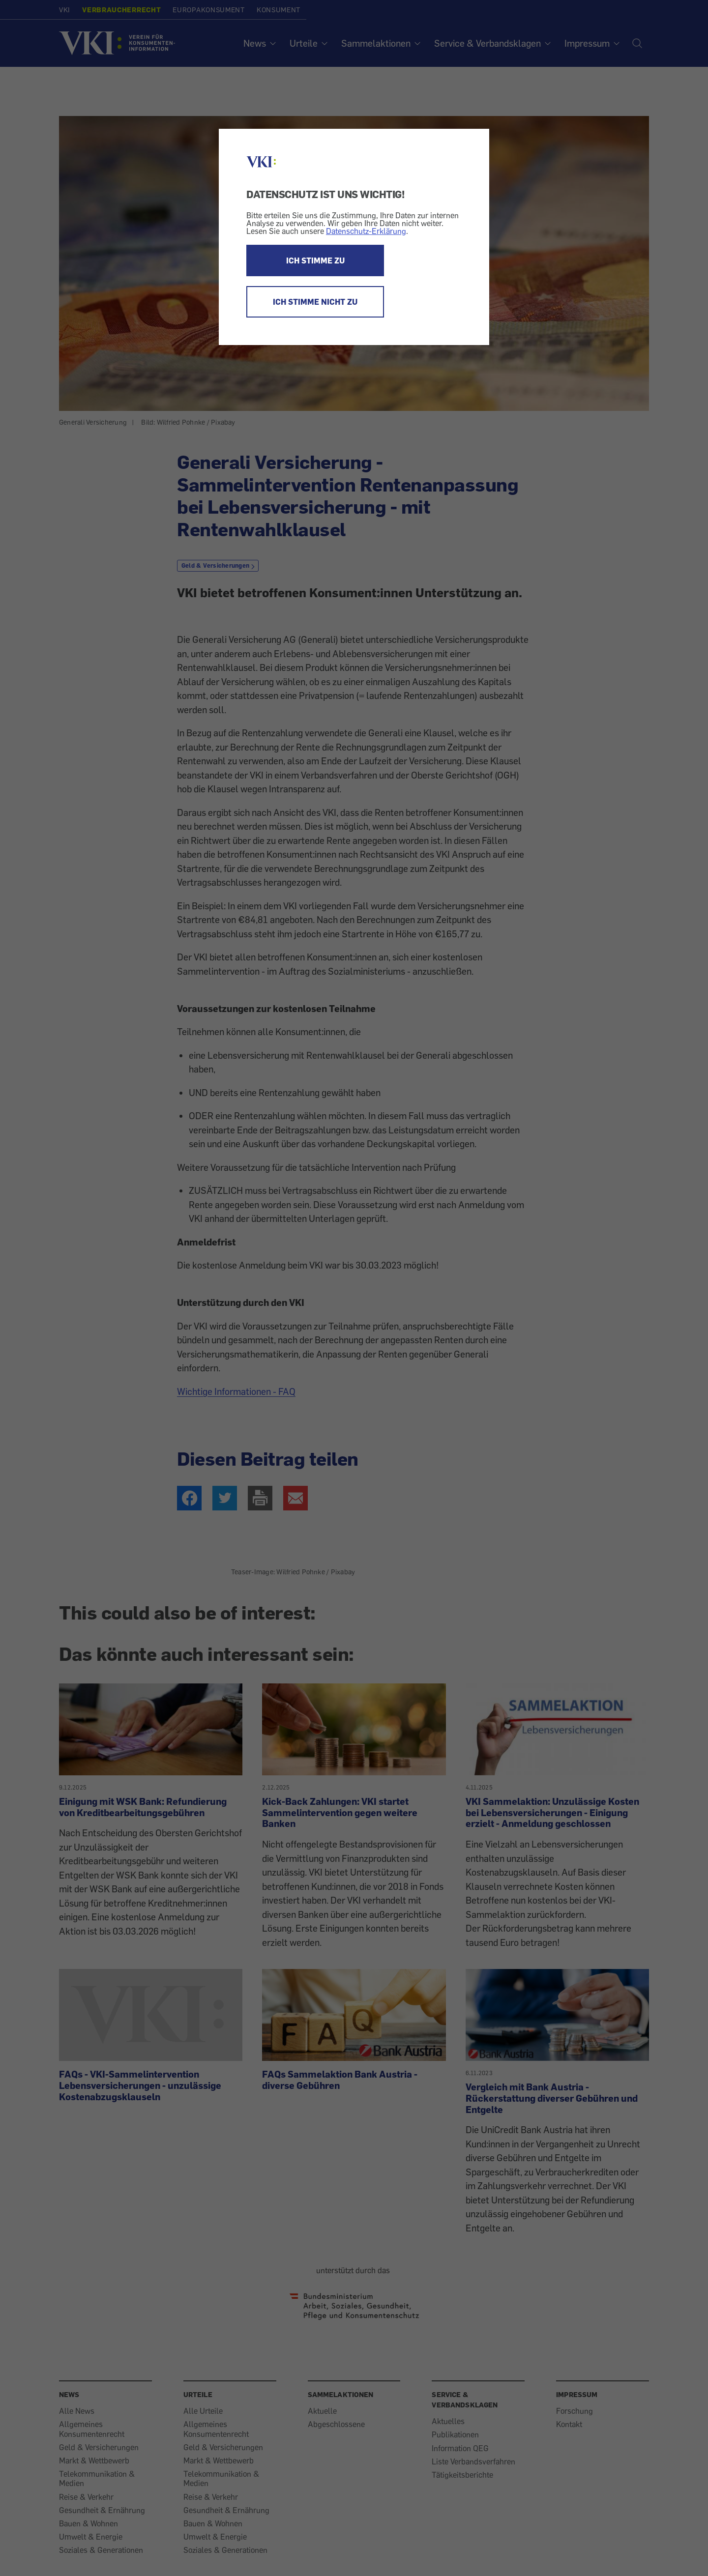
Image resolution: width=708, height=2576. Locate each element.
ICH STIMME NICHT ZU (315, 302)
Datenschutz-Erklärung (366, 231)
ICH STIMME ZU (315, 260)
